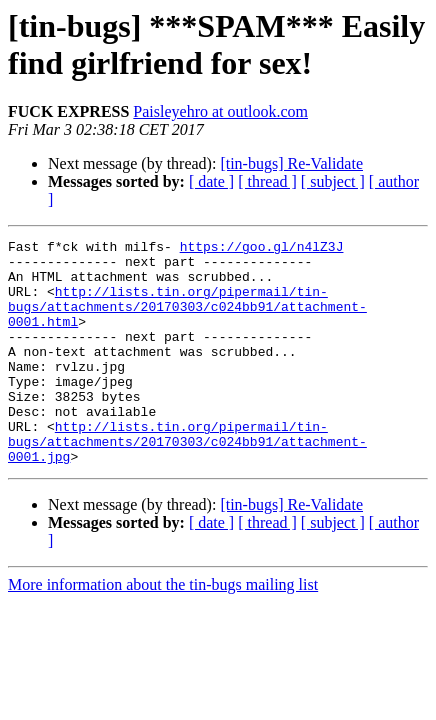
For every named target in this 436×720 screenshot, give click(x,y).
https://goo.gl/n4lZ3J (262, 249)
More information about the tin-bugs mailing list (163, 629)
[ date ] (211, 181)
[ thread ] (267, 181)
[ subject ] (333, 181)
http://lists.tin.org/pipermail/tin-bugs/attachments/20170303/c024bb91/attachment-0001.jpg (187, 483)
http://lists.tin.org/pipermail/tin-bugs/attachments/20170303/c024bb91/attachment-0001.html (187, 321)
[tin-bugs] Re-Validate (291, 163)
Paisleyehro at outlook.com (220, 111)
